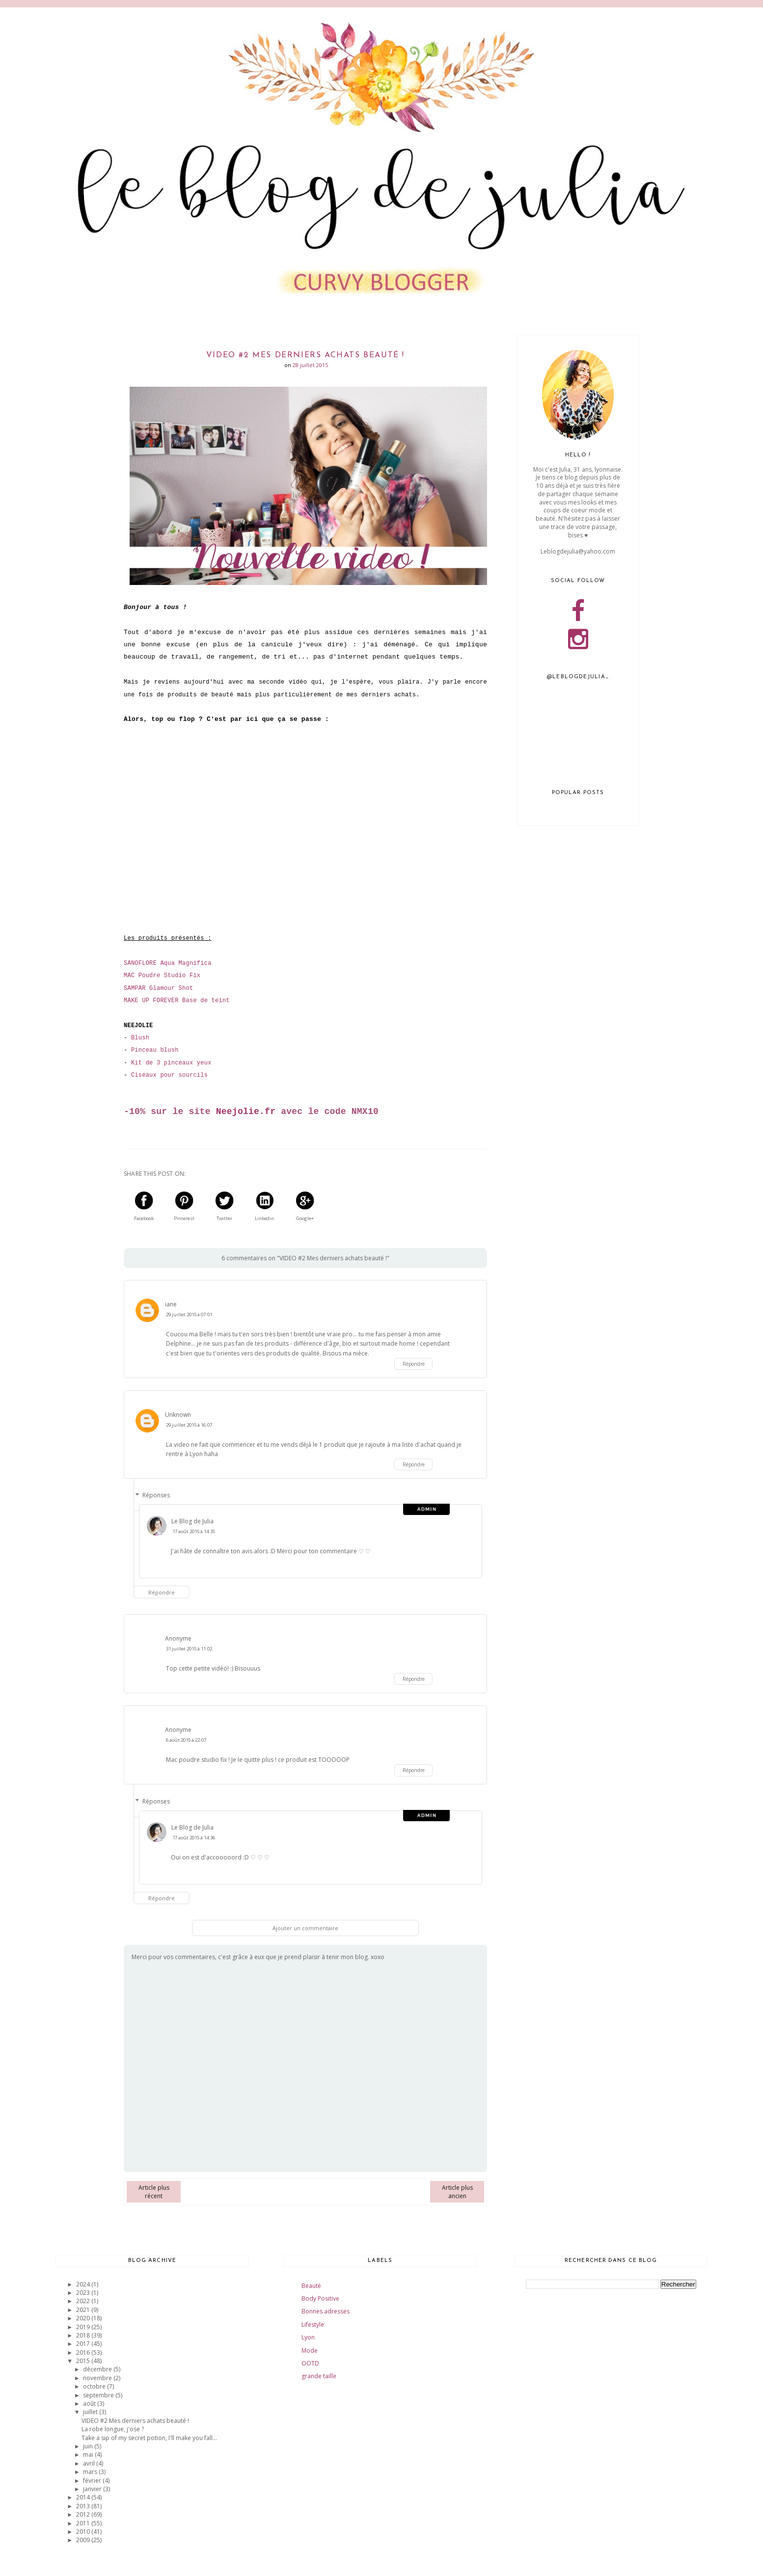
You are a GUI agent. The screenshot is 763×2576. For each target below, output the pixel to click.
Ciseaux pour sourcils (169, 1075)
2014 (83, 2497)
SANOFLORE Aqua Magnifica (168, 963)
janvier (93, 2489)
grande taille (318, 2376)
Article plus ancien (457, 2191)
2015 (83, 2361)
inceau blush (156, 1050)
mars (91, 2472)
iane (171, 1304)
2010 (83, 2531)
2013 (83, 2506)
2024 (83, 2284)
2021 (83, 2310)
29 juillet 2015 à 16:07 (189, 1425)
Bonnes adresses (325, 2311)
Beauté (311, 2286)
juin (88, 2446)
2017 (83, 2343)
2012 (83, 2514)
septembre (99, 2395)
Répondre (414, 1363)
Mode (309, 2350)
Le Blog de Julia (192, 1521)
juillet (91, 2412)
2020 (83, 2318)
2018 (83, 2335)
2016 (83, 2352)
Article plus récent (153, 2191)
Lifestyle (312, 2324)
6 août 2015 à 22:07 (186, 1740)
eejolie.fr (248, 1111)
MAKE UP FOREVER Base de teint (177, 1000)
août (90, 2403)
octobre (95, 2386)
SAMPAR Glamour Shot (158, 988)
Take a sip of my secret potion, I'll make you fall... (149, 2438)
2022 (83, 2301)
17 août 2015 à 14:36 (193, 1837)
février (93, 2480)
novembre (98, 2378)
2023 (83, 2292)
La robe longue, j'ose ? (113, 2429)
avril (89, 2463)
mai (89, 2454)
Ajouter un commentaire (305, 1928)
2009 (83, 2540)
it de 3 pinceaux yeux (173, 1063)
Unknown (178, 1414)
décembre (98, 2369)
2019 (83, 2327)
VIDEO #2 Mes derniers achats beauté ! (135, 2421)
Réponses (156, 1495)
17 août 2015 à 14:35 (193, 1531)
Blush (140, 1038)
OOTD (310, 2363)
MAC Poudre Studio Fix (162, 975)
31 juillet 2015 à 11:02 (189, 1649)
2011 (83, 2523)
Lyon (308, 2337)
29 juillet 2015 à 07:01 (189, 1314)
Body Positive (320, 2298)
